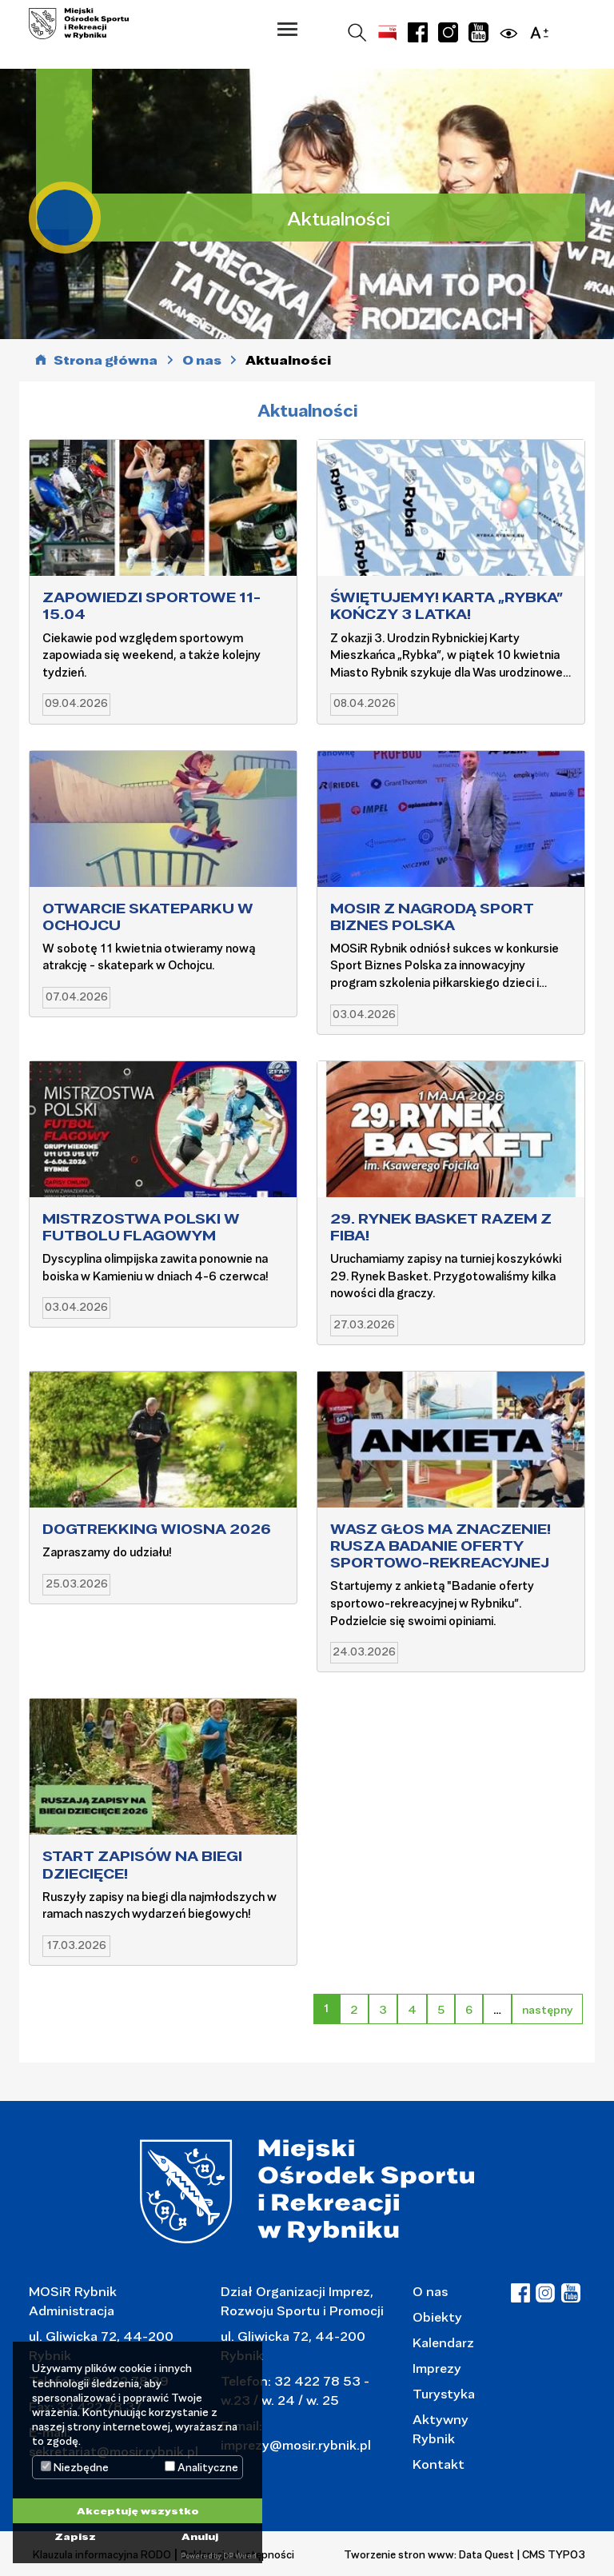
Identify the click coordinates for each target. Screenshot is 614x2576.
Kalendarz (443, 2342)
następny (547, 2009)
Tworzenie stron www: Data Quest (429, 2554)
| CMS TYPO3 (551, 2554)
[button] (287, 29)
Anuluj (199, 2536)
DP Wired (239, 2555)
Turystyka (444, 2393)
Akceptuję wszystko (138, 2510)
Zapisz (75, 2536)
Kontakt (438, 2463)
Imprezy (437, 2367)
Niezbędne (75, 2467)
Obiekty (437, 2316)
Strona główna (105, 360)
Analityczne (201, 2467)
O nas (430, 2290)
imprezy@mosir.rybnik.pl (296, 2444)
